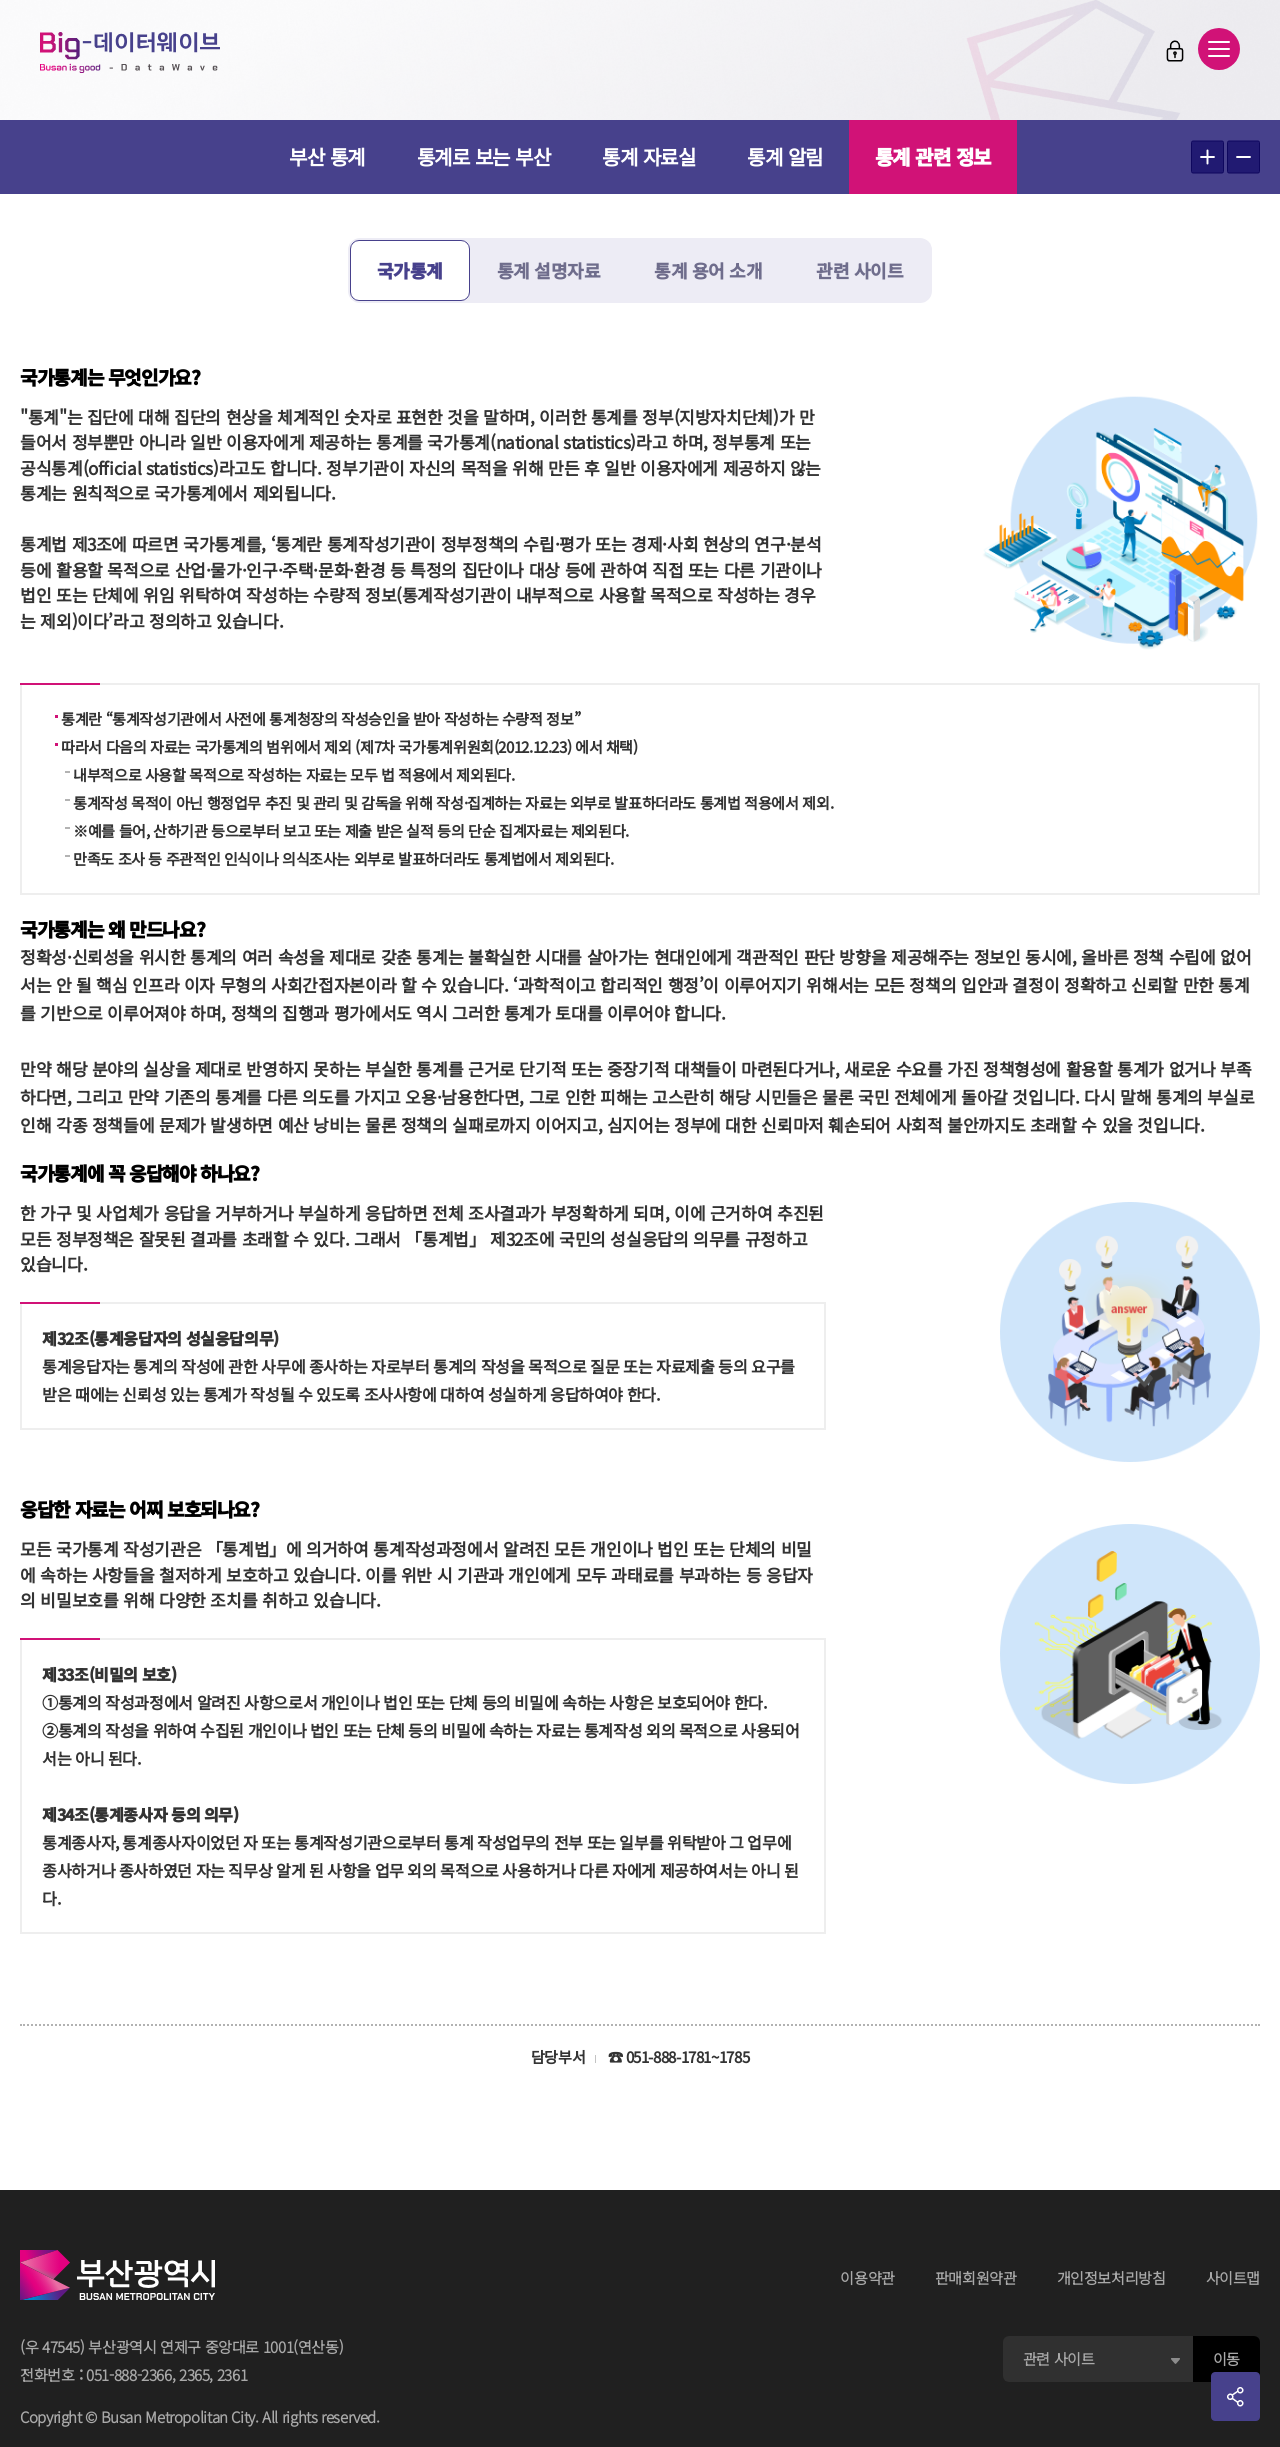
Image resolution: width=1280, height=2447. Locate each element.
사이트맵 (1233, 2277)
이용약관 (867, 2277)
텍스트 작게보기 (1243, 157)
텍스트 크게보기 (1207, 157)
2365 (194, 2374)
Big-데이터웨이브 (130, 52)
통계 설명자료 (549, 270)
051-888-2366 (129, 2374)
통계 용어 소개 (708, 270)
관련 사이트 (859, 270)
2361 (232, 2374)
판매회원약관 (976, 2277)
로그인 (1175, 51)
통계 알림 (785, 156)
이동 (1226, 2358)
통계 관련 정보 (933, 156)
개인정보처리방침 (1111, 2277)
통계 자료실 (648, 156)
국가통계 (410, 270)
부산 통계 (327, 156)
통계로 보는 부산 (484, 156)
